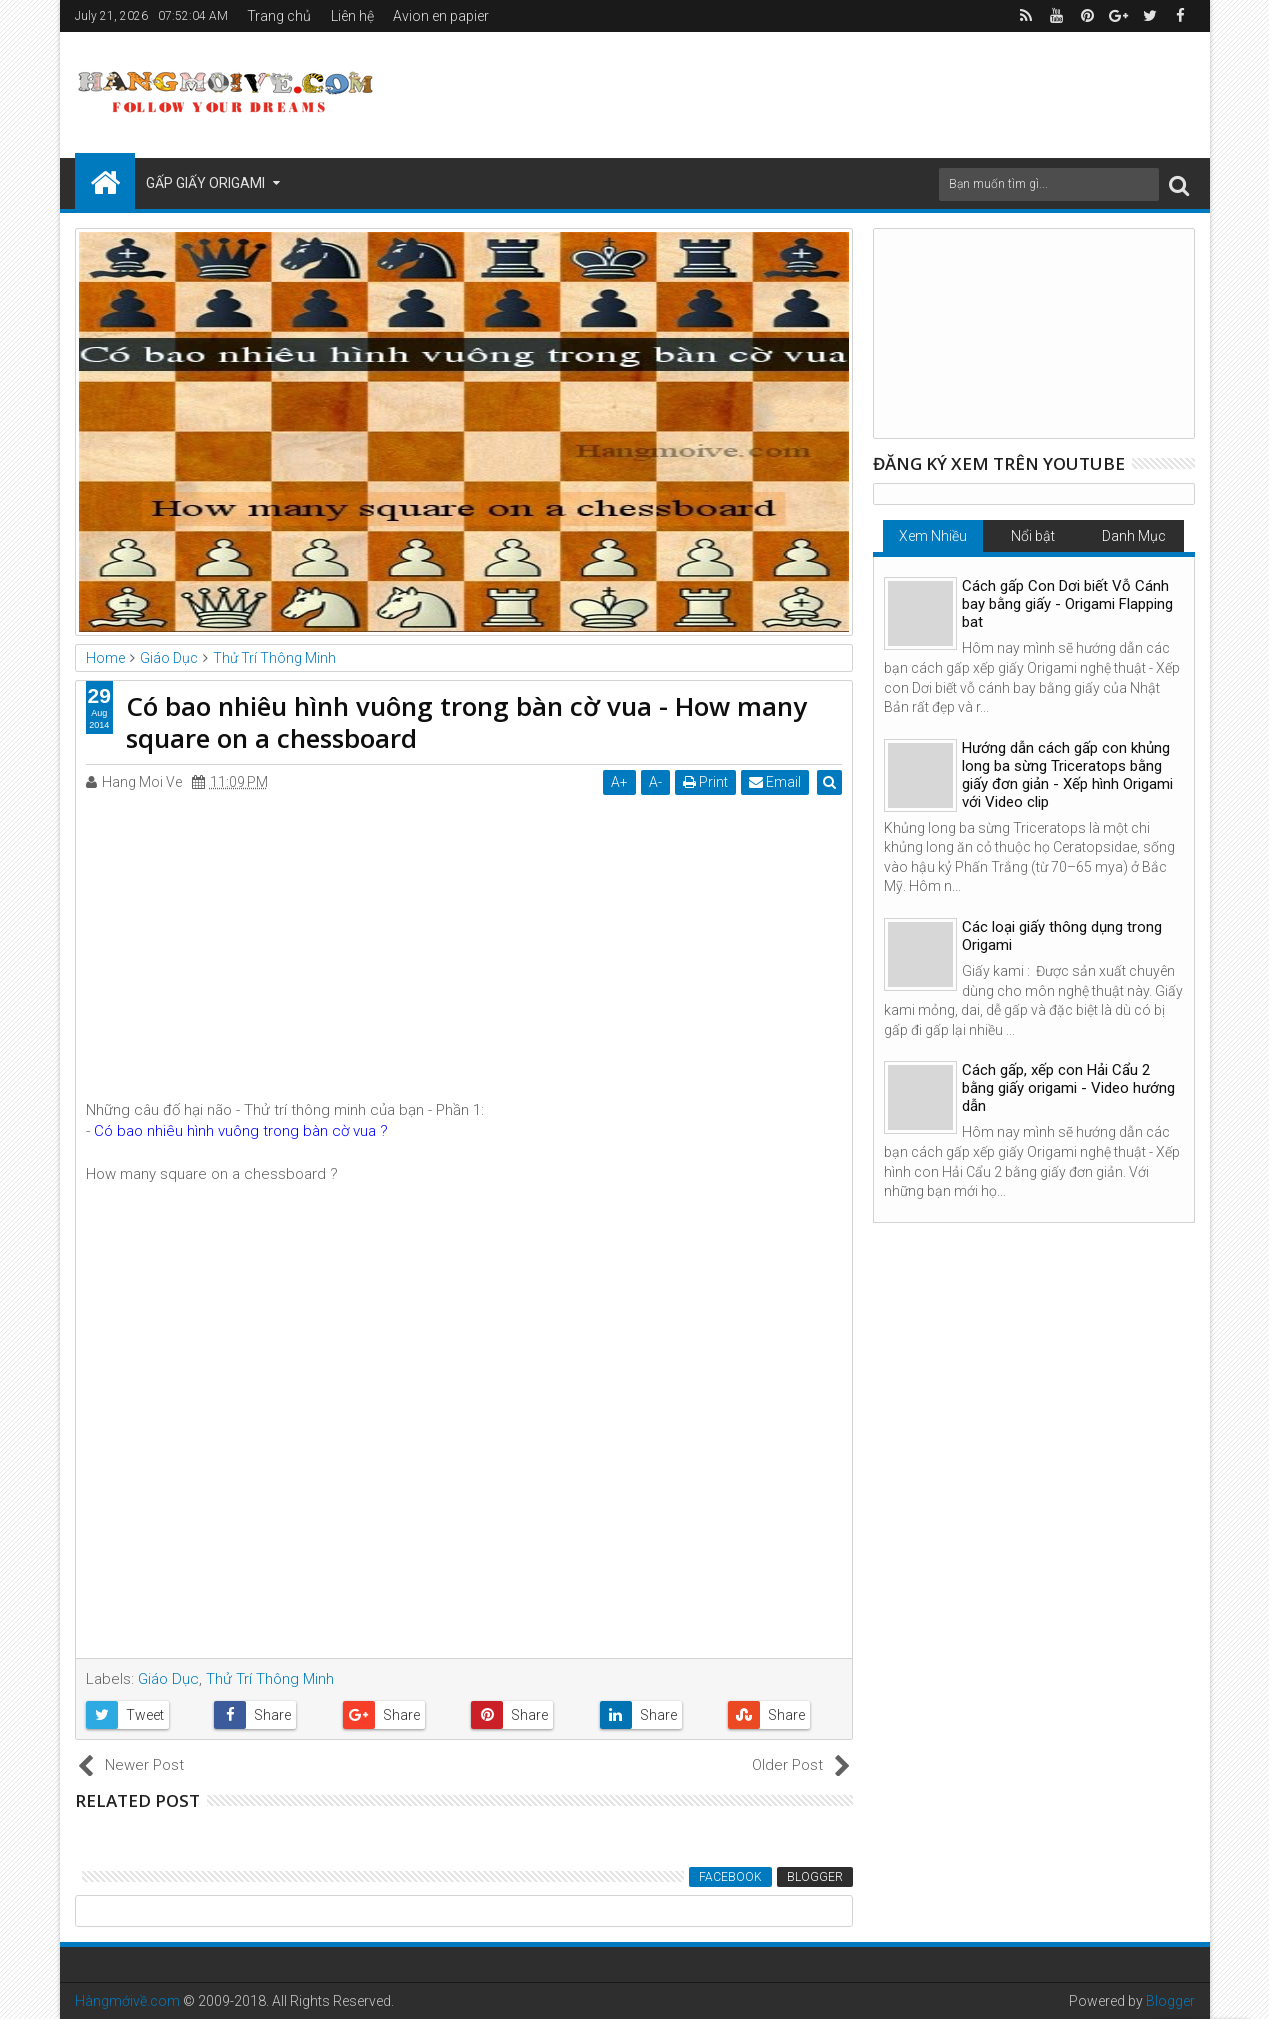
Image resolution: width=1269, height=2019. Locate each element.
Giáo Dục (168, 1679)
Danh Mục (1134, 536)
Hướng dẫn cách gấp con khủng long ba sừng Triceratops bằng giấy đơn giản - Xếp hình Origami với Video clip (1067, 775)
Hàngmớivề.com (127, 2001)
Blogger (815, 1877)
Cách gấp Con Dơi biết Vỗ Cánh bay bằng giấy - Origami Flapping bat (1067, 604)
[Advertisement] (831, 92)
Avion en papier (441, 16)
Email (776, 782)
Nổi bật (1033, 536)
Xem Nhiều (933, 536)
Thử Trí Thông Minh (270, 1679)
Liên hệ (352, 16)
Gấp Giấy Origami (205, 183)
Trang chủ (279, 16)
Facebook (730, 1877)
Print (706, 782)
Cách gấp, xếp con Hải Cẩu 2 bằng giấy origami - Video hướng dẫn (1068, 1088)
